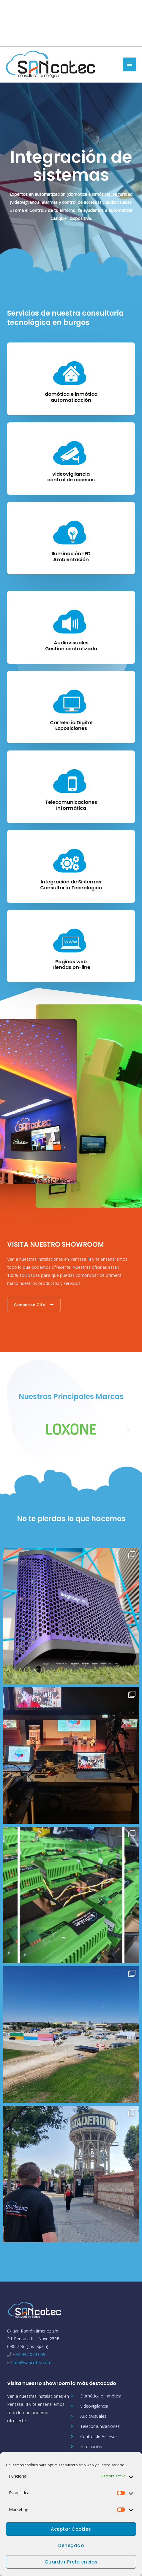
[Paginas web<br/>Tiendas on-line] (71, 939)
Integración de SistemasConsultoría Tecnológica (71, 884)
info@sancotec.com (29, 19)
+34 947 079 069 (29, 2354)
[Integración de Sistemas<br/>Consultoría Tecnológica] (71, 859)
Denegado (71, 2545)
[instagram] (133, 35)
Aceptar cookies (71, 2529)
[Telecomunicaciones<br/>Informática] (71, 779)
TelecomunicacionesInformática (71, 805)
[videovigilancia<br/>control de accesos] (71, 451)
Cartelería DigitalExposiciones (71, 725)
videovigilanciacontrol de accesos (71, 477)
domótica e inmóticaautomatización (71, 397)
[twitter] (114, 35)
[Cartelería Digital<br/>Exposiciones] (71, 700)
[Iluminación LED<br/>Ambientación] (71, 531)
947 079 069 (117, 8)
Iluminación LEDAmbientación (71, 556)
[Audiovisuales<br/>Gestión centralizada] (71, 620)
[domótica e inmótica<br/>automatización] (71, 371)
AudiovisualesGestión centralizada (71, 645)
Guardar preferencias (71, 2562)
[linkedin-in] (124, 35)
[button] (14, 1429)
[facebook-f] (103, 35)
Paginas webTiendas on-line (71, 964)
